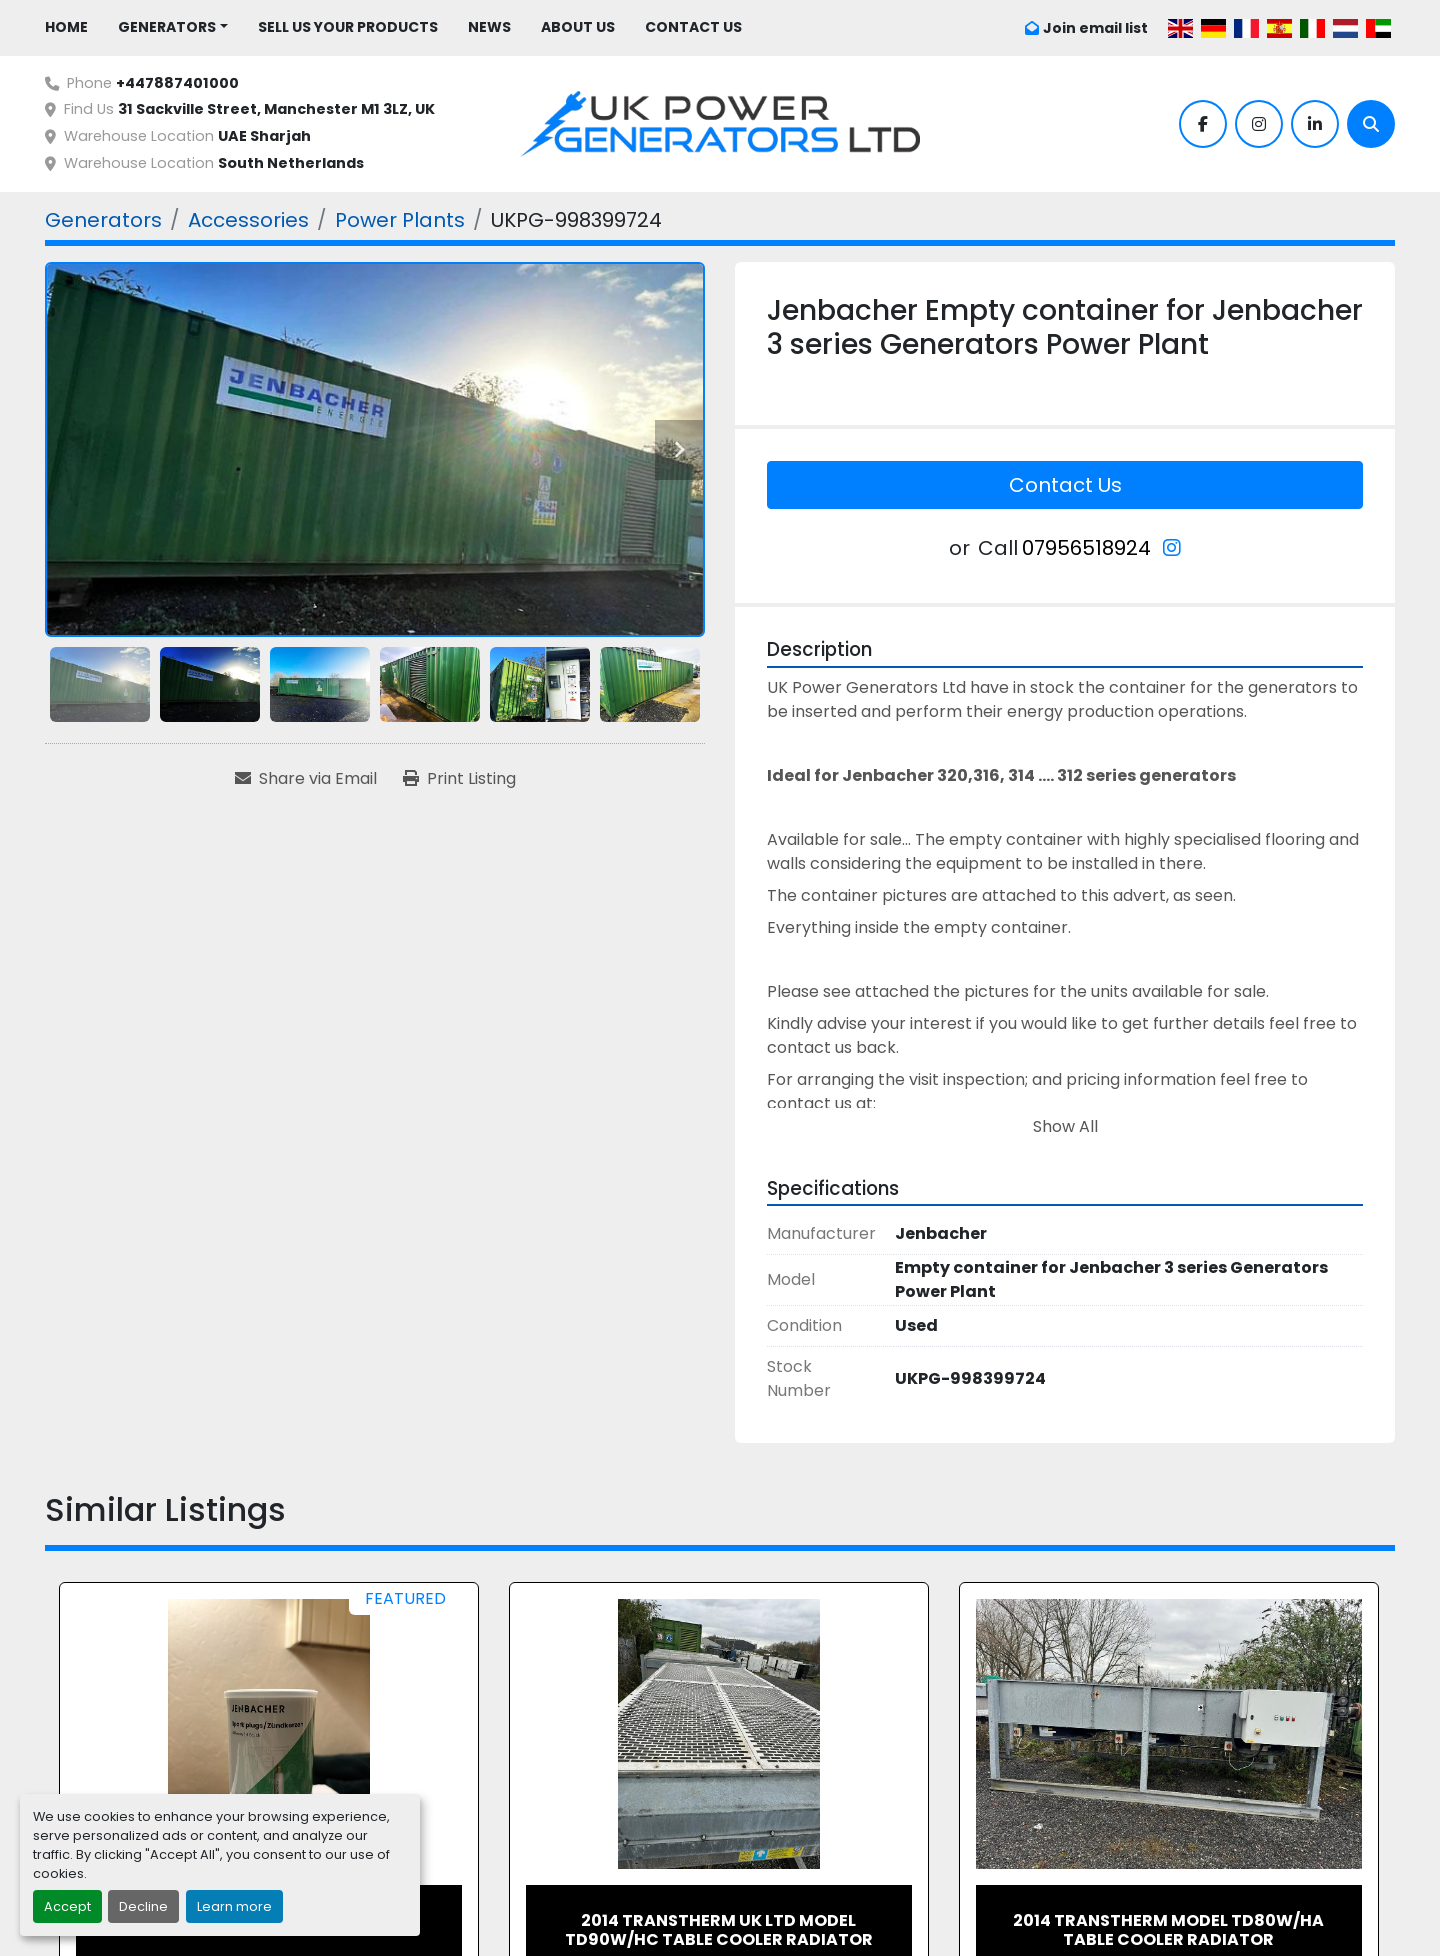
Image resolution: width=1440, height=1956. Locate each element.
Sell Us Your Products (348, 27)
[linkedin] (1315, 124)
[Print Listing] (459, 779)
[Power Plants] (400, 220)
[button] (173, 27)
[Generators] (103, 220)
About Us (578, 27)
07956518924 (1086, 548)
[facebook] (1203, 124)
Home (66, 27)
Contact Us (693, 27)
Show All (1065, 1126)
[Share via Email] (306, 779)
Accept (67, 1906)
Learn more (234, 1906)
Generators (167, 27)
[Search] (1371, 124)
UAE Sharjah (264, 136)
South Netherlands (291, 163)
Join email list (1095, 28)
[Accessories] (248, 220)
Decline (143, 1906)
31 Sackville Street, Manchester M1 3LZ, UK (276, 109)
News (489, 27)
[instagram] (1259, 124)
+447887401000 (177, 83)
